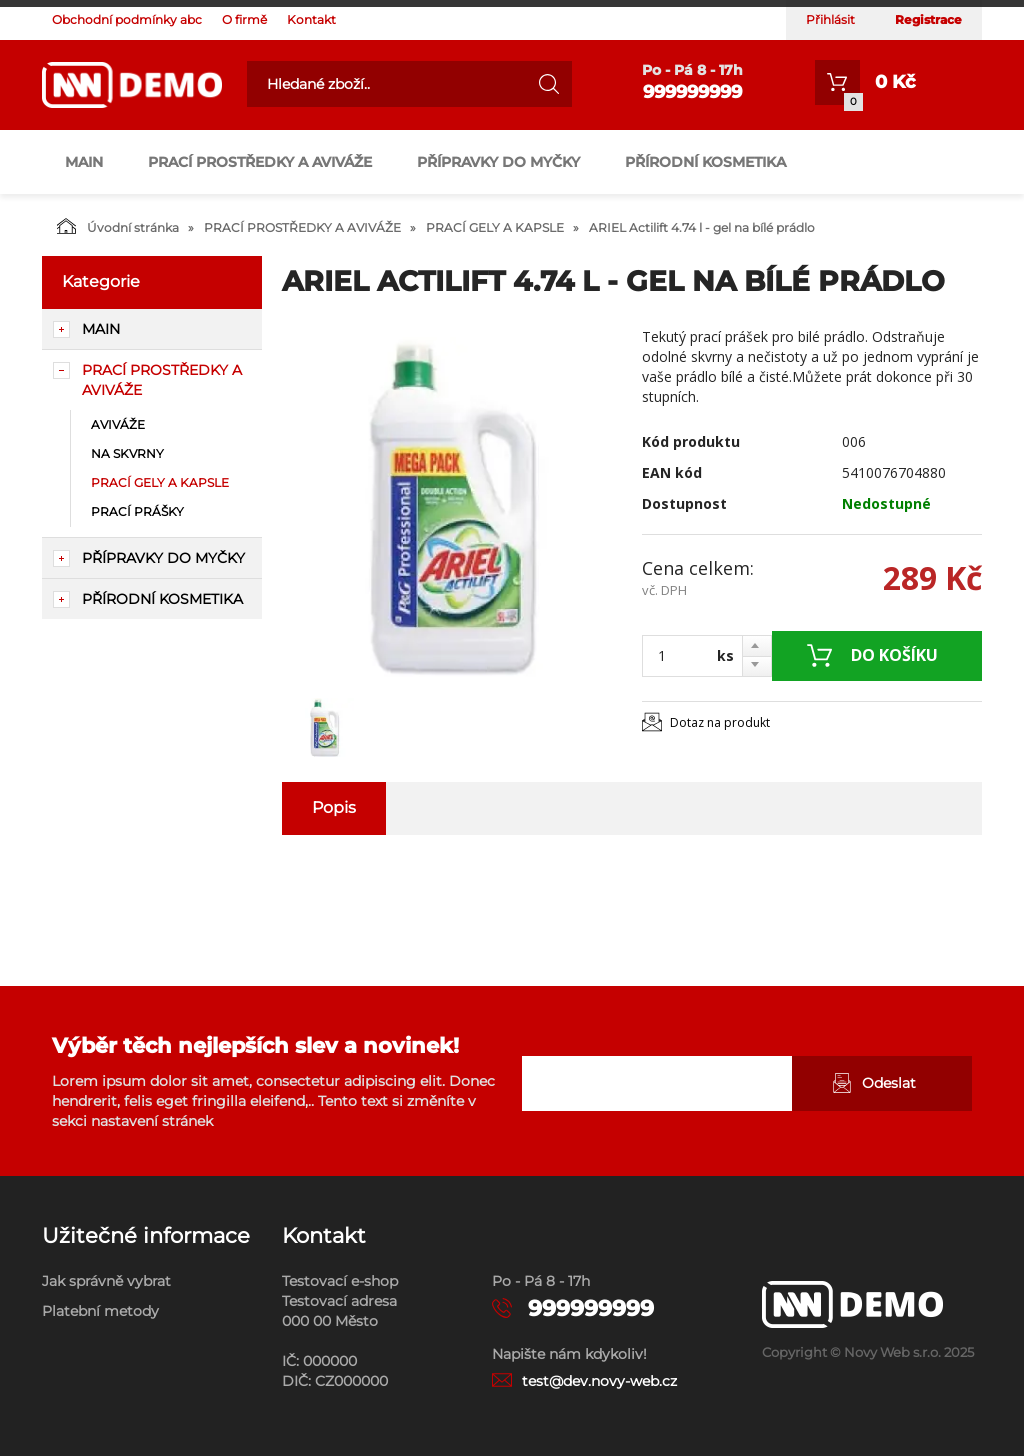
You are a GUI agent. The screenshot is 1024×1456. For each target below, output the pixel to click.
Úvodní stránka (118, 226)
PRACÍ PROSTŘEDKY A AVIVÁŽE (260, 162)
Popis (334, 807)
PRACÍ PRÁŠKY (137, 511)
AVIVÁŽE (118, 424)
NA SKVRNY (127, 453)
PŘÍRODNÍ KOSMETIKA (705, 162)
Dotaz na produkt (720, 722)
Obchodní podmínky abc (127, 19)
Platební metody (100, 1311)
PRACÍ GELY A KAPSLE (495, 227)
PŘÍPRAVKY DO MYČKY (498, 162)
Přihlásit (830, 19)
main (84, 162)
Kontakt (311, 19)
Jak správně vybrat (106, 1281)
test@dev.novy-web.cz (599, 1381)
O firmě (244, 19)
